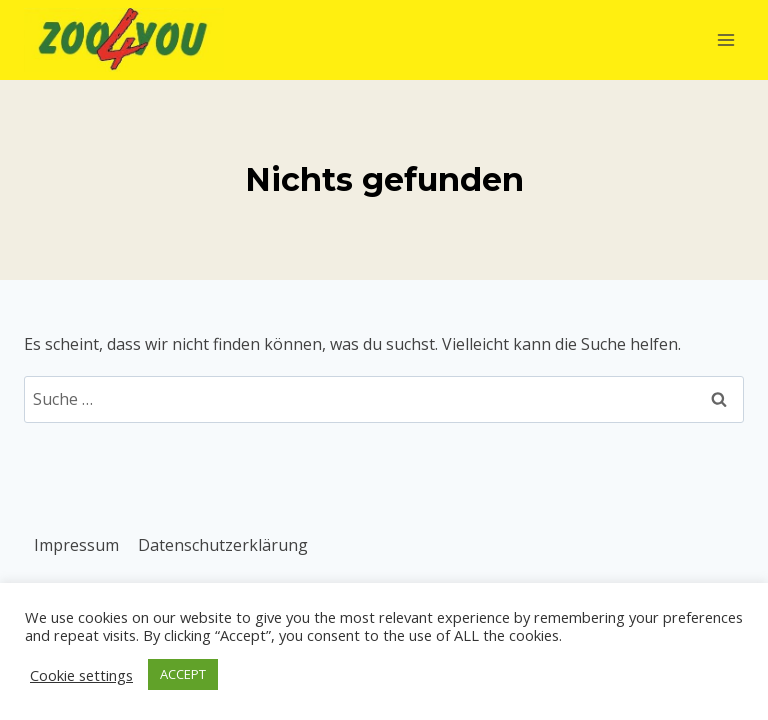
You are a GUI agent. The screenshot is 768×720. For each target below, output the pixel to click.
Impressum (76, 545)
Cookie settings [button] (81, 675)
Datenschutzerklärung (223, 545)
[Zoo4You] (124, 40)
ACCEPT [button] (183, 674)
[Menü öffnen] (725, 39)
